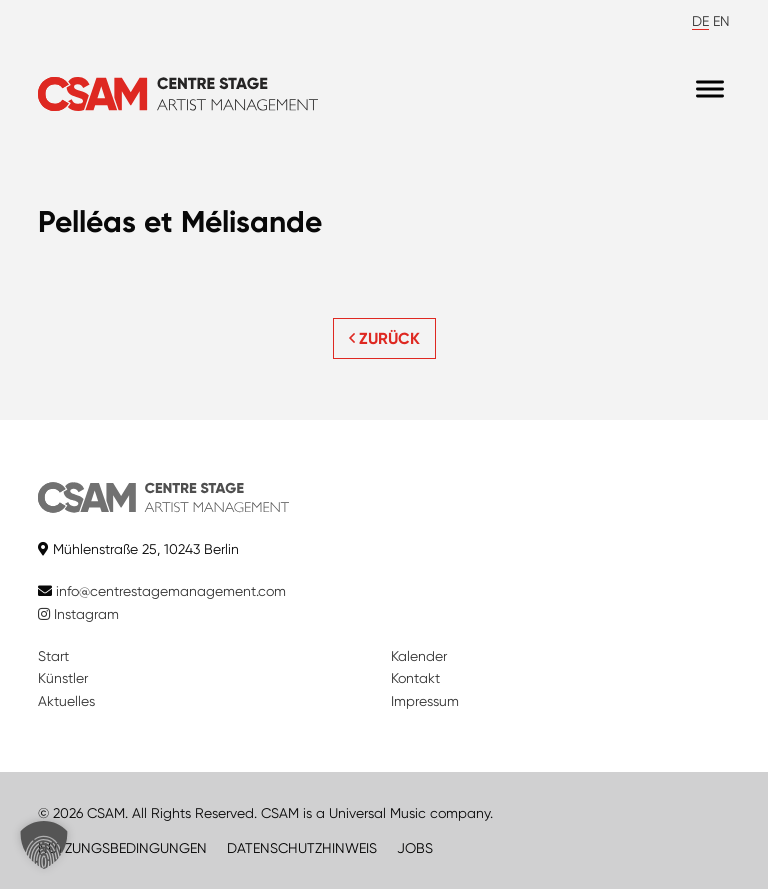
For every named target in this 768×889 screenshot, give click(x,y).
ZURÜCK (384, 338)
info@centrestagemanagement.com (171, 591)
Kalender (419, 656)
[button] (44, 845)
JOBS (415, 848)
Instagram (78, 614)
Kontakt (415, 678)
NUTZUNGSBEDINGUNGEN (122, 848)
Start (53, 656)
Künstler (63, 678)
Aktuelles (66, 701)
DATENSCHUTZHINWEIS (302, 848)
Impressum (425, 701)
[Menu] (710, 89)
